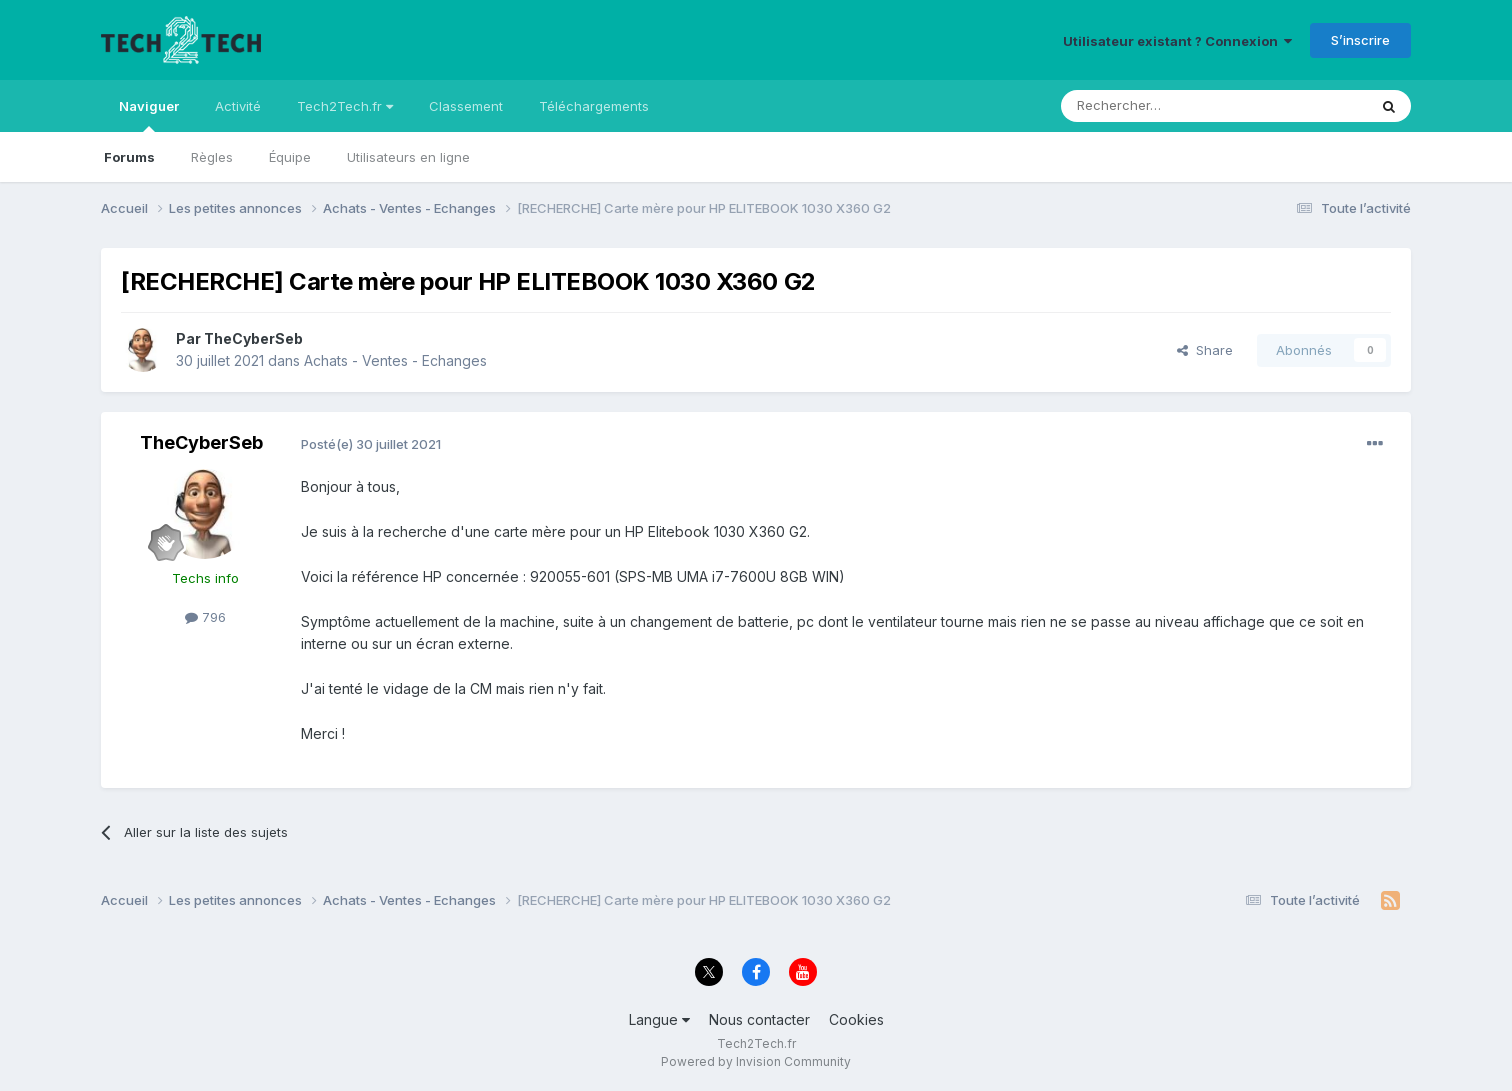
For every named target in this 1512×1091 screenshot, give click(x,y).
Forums (129, 157)
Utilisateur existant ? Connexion (1177, 41)
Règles (212, 157)
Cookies (856, 1019)
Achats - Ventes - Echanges (395, 360)
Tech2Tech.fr (345, 106)
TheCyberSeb (253, 338)
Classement (466, 106)
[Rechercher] (1170, 106)
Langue (659, 1019)
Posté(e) (371, 444)
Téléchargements (594, 106)
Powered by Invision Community (756, 1061)
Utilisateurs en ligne (408, 157)
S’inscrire (1360, 40)
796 (205, 617)
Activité (238, 106)
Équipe (290, 157)
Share (1205, 350)
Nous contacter (759, 1019)
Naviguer (149, 115)
